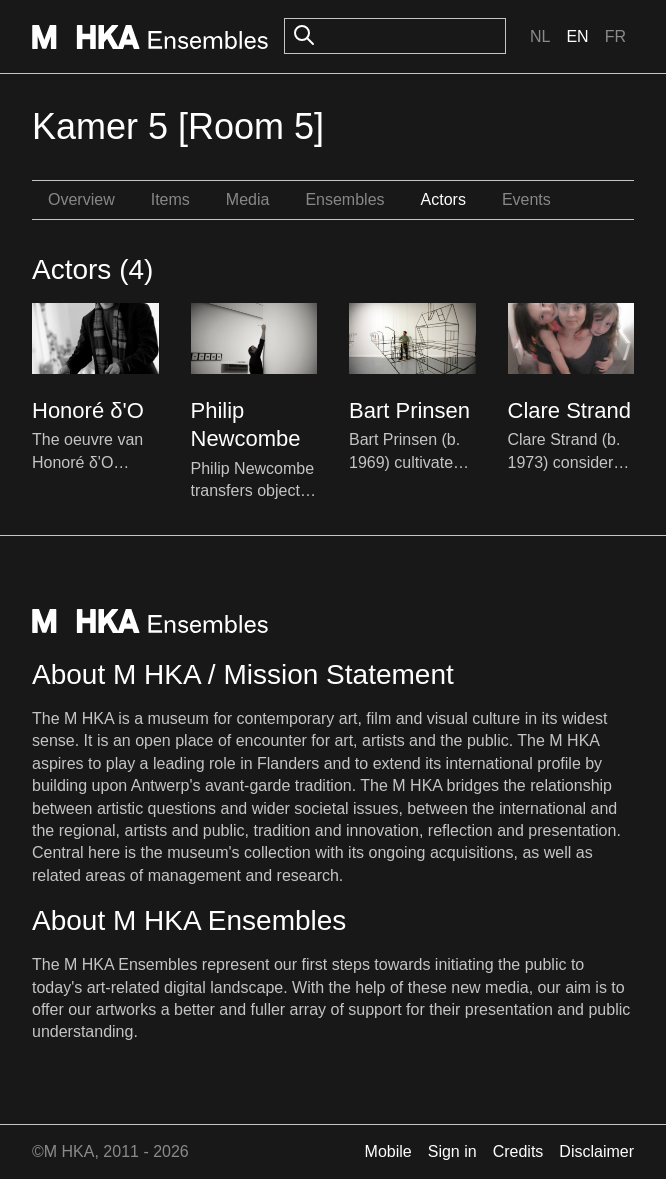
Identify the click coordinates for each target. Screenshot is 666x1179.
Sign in (452, 1151)
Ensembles (344, 199)
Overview (81, 199)
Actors (443, 199)
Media (248, 199)
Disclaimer (596, 1151)
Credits (518, 1151)
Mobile (388, 1151)
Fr (615, 36)
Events (526, 199)
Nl (540, 36)
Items (170, 199)
